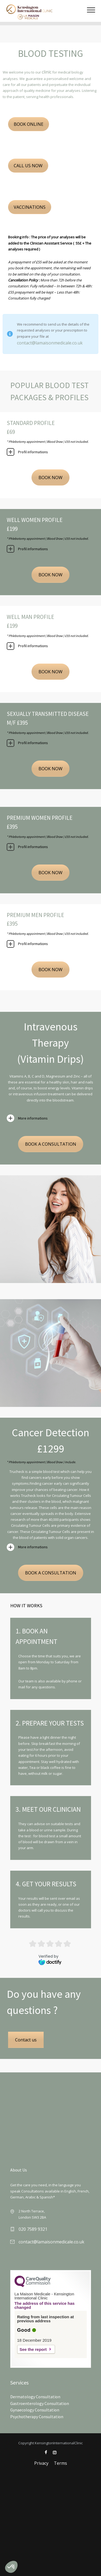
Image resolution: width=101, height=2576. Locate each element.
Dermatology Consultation (35, 2396)
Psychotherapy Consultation (36, 2416)
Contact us (26, 2040)
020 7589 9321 (33, 2229)
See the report (33, 2349)
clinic (46, 72)
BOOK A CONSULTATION (50, 1144)
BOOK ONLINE (28, 124)
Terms (60, 2463)
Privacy (41, 2463)
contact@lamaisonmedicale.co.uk (50, 343)
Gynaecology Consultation (34, 2410)
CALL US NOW (28, 166)
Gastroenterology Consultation (39, 2403)
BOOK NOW (50, 477)
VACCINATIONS (30, 207)
